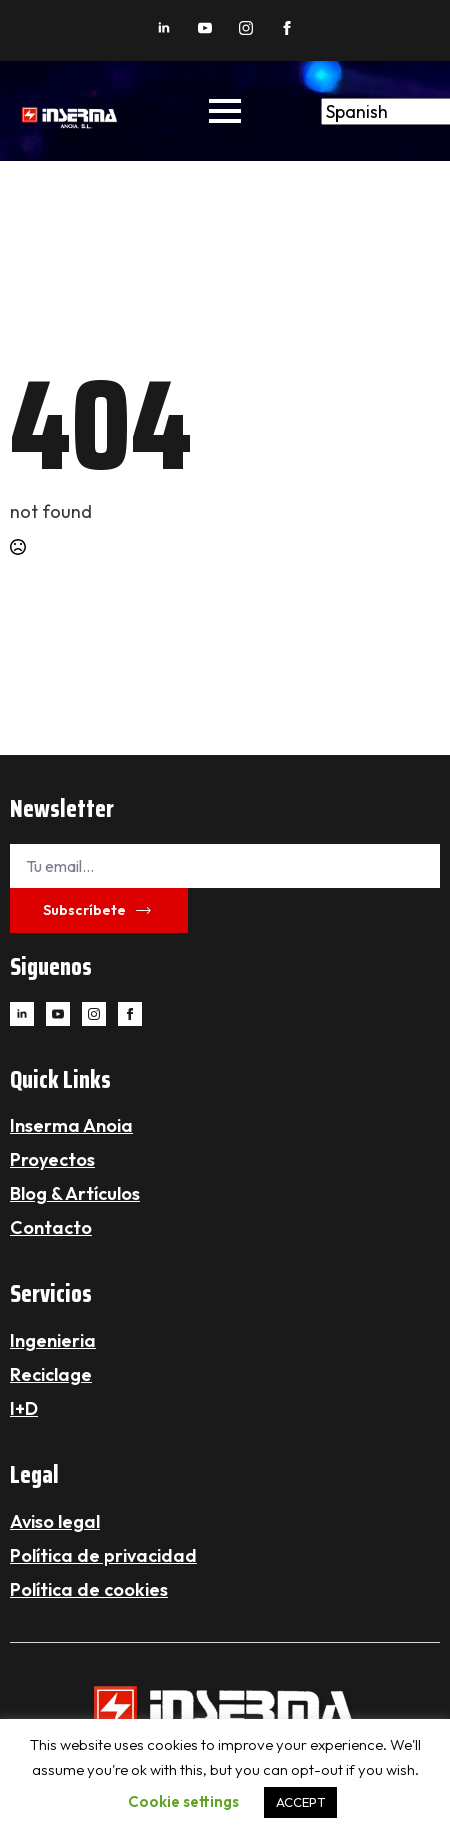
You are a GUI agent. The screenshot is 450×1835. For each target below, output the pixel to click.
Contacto (51, 1227)
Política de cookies (89, 1589)
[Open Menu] (225, 111)
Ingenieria (53, 1340)
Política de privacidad (103, 1555)
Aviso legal (55, 1521)
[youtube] (205, 28)
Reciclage (51, 1374)
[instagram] (246, 28)
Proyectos (52, 1159)
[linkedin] (164, 28)
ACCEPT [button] (300, 1802)
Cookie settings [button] (183, 1801)
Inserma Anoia (71, 1125)
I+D (24, 1408)
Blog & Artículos (75, 1193)
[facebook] (287, 28)
